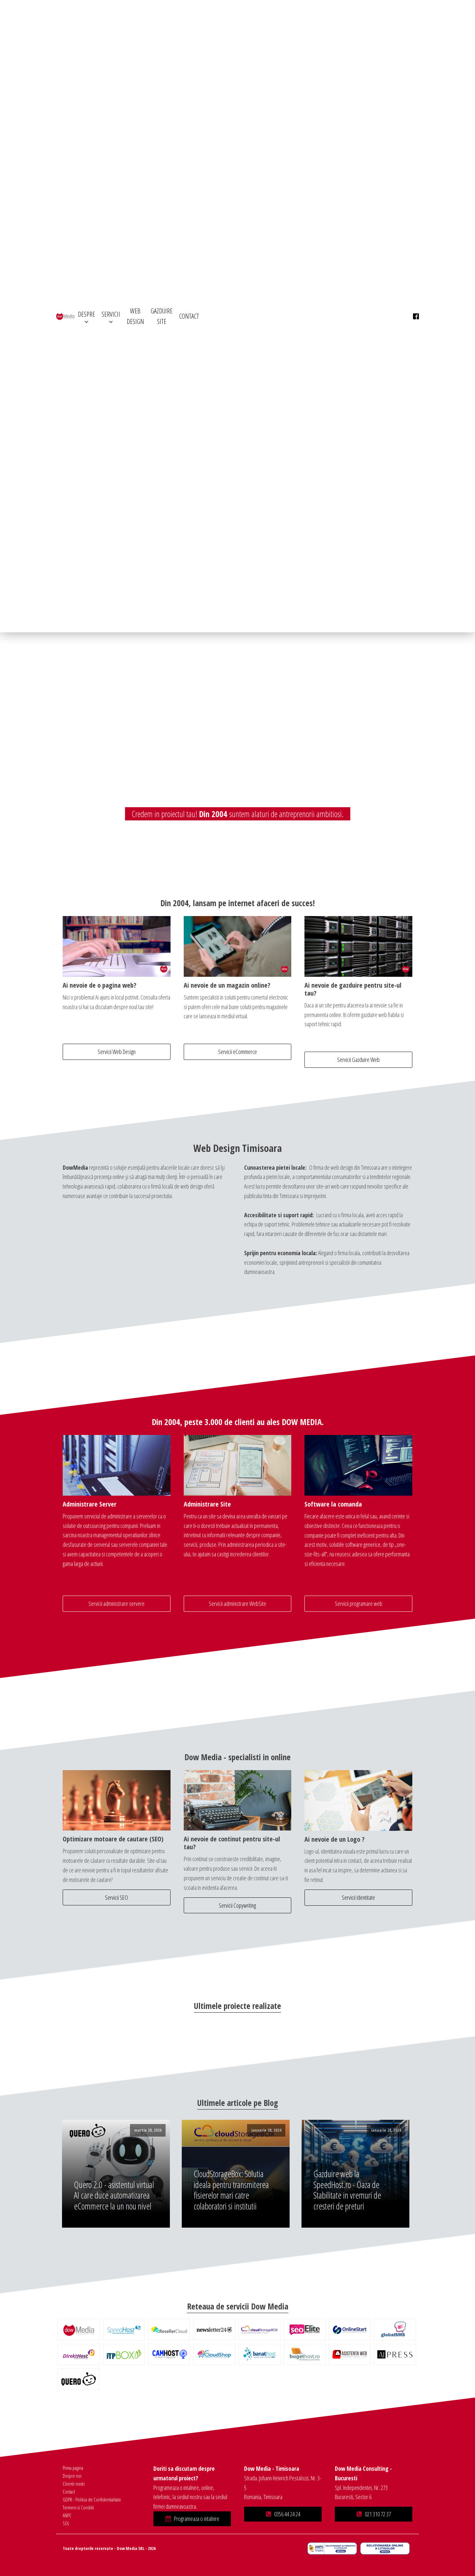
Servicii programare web (358, 1603)
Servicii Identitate (358, 1897)
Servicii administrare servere (116, 1603)
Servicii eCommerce (237, 1052)
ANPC (67, 2515)
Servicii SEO (116, 1897)
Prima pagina (73, 2468)
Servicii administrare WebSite (237, 1603)
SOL (66, 2523)
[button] (192, 2518)
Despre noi (72, 2475)
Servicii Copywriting (237, 1905)
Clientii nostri (74, 2483)
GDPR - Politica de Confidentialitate (92, 2499)
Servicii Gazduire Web (358, 1060)
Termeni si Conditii (78, 2507)
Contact (69, 2491)
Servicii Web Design (117, 1052)
